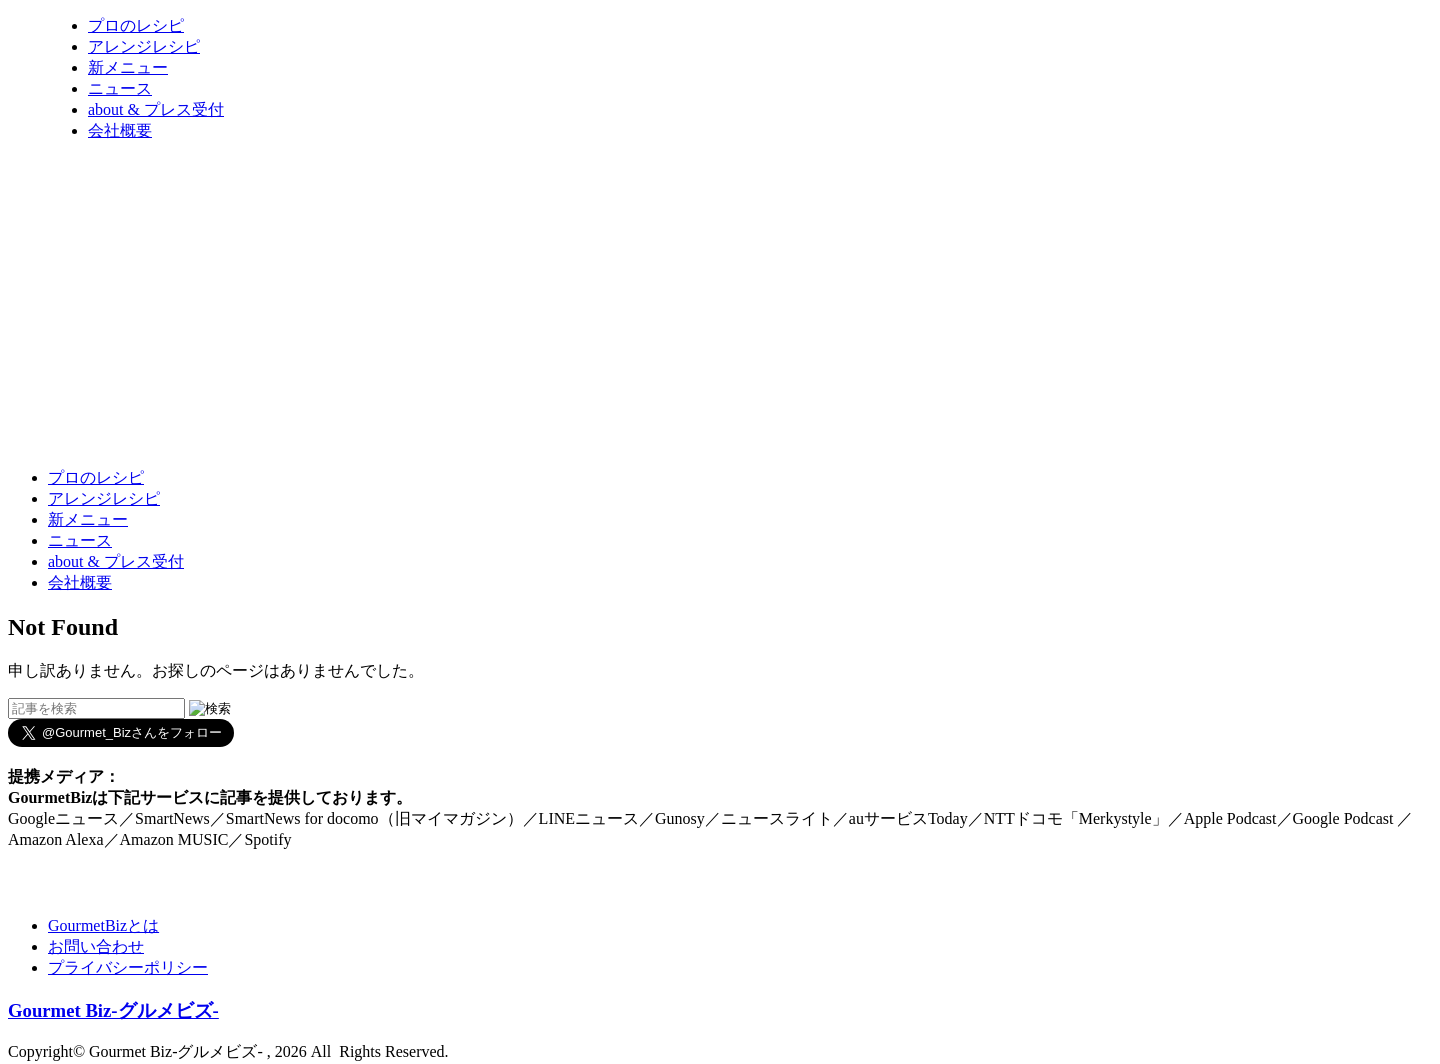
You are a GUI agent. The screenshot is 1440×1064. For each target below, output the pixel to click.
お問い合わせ (96, 946)
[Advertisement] (372, 403)
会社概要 (120, 130)
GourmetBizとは (103, 925)
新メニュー (128, 67)
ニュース (120, 88)
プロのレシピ (136, 25)
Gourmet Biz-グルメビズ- (113, 1010)
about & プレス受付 (156, 109)
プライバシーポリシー (128, 967)
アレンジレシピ (144, 46)
